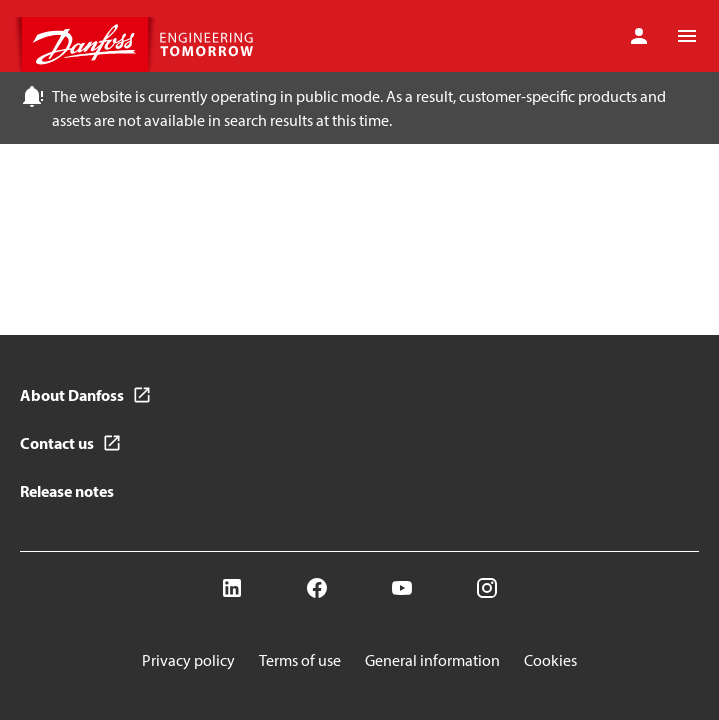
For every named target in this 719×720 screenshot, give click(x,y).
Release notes (67, 491)
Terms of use (300, 660)
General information (432, 660)
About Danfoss (72, 395)
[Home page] (140, 44)
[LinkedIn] (232, 588)
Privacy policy (188, 660)
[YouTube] (402, 588)
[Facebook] (317, 588)
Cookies (550, 660)
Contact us (57, 443)
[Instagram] (487, 588)
